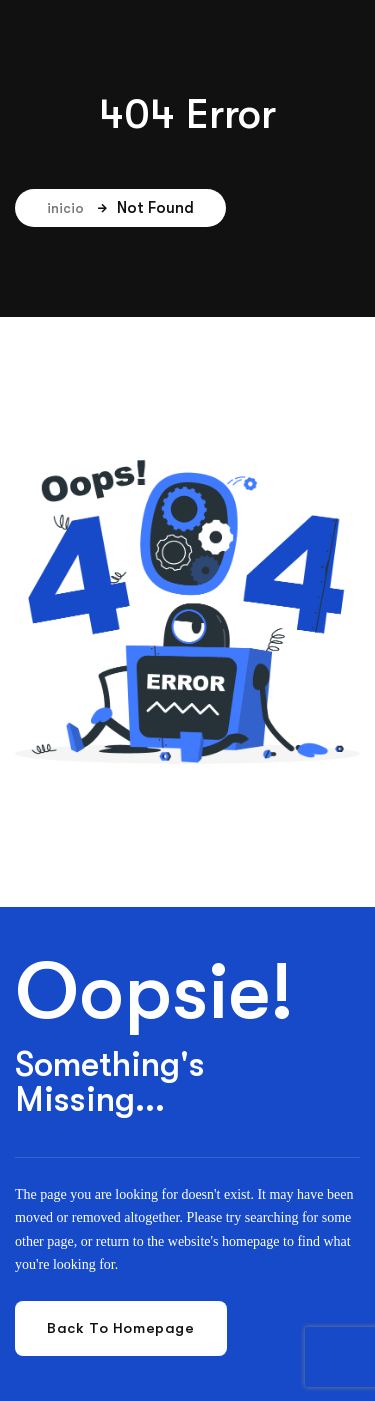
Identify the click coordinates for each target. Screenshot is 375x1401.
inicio (77, 208)
